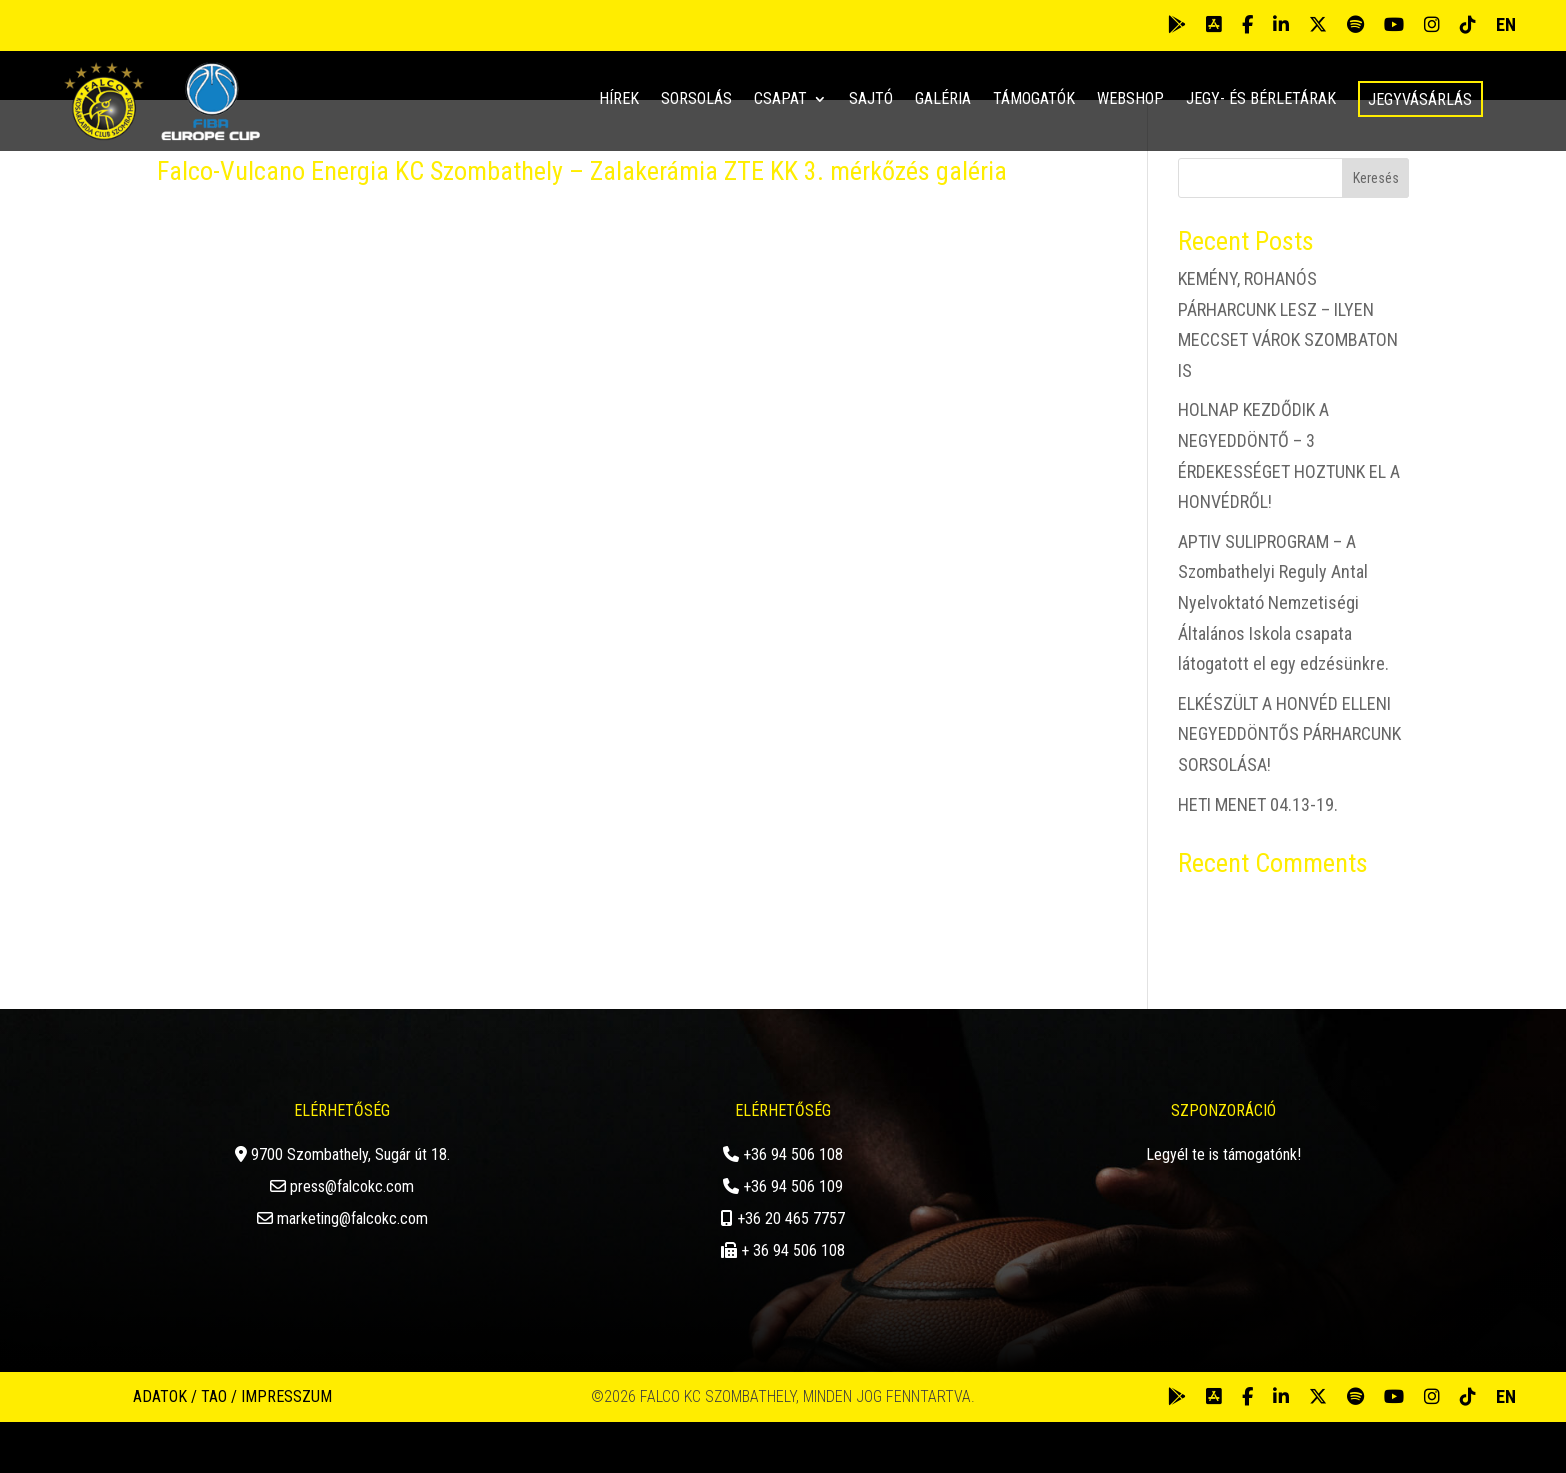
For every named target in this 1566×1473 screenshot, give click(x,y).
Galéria (943, 100)
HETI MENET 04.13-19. (1258, 854)
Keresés (1376, 229)
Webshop (1130, 100)
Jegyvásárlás (1420, 99)
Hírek (619, 100)
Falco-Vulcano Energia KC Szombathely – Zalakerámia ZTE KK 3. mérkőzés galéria (582, 222)
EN (1506, 24)
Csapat (780, 100)
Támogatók (1034, 100)
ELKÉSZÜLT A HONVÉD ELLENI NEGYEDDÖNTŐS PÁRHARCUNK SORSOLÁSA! (1289, 784)
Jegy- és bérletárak (1261, 100)
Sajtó (871, 100)
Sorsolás (696, 100)
